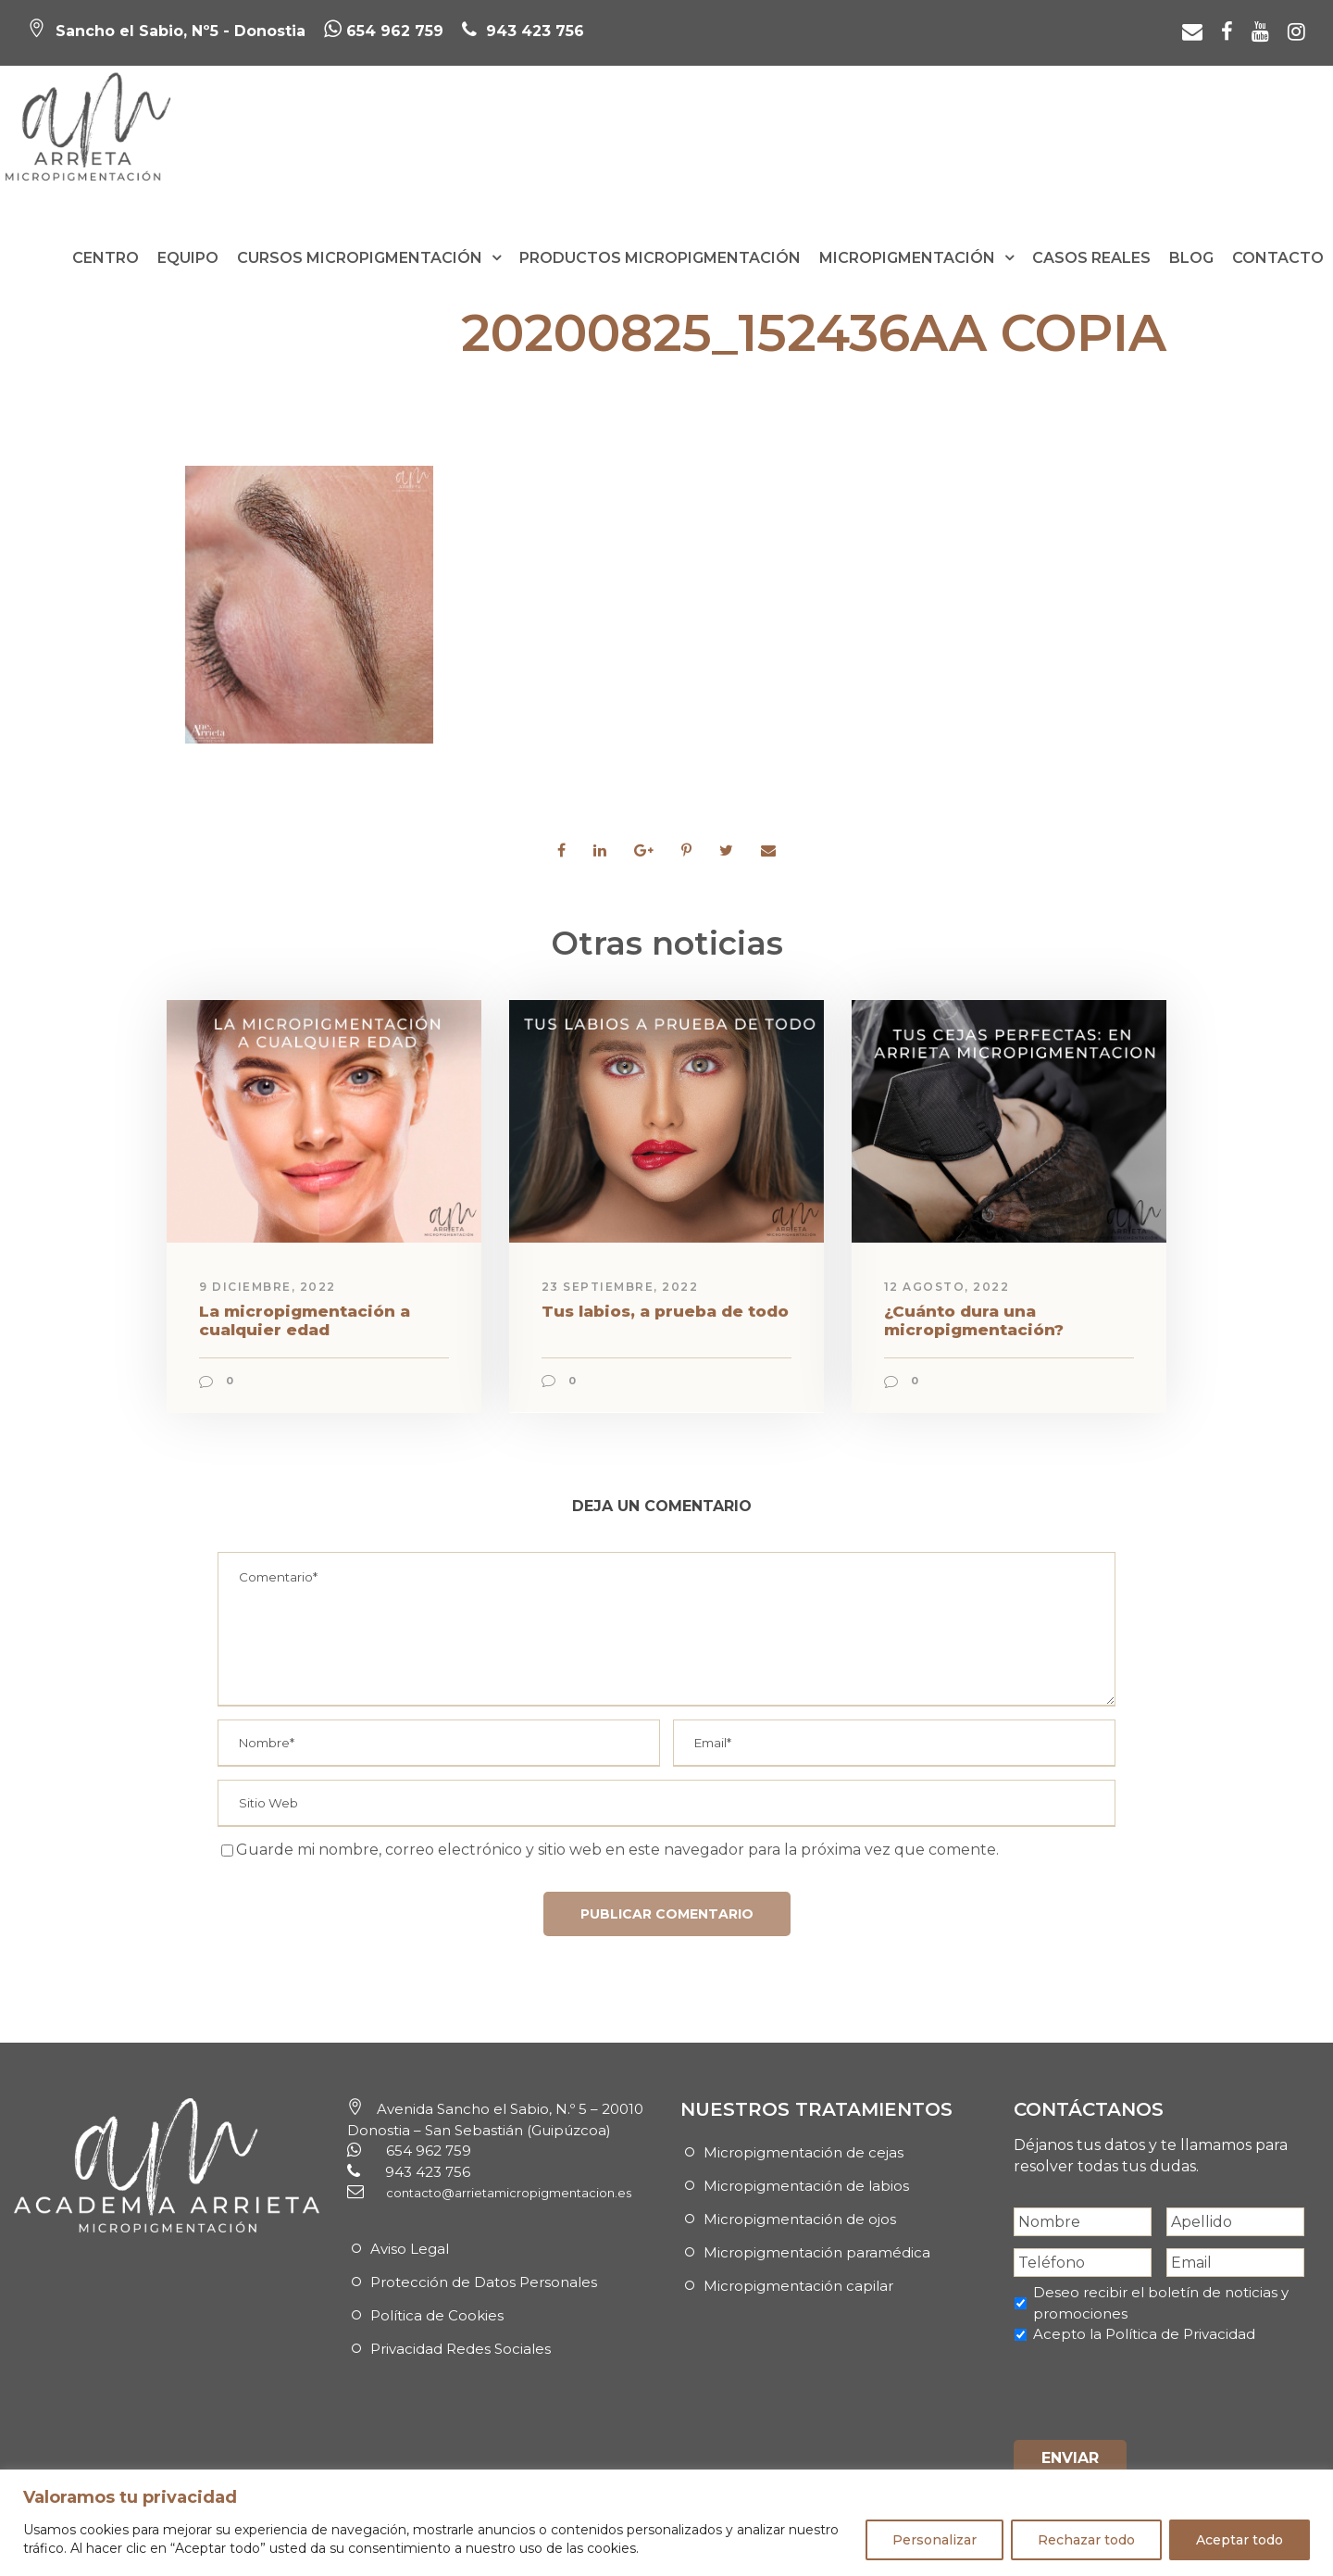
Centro (105, 258)
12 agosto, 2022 (947, 1287)
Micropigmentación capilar (798, 2286)
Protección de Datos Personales (483, 2282)
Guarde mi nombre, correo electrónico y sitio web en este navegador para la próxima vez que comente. (617, 1849)
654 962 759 (383, 31)
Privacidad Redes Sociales (460, 2348)
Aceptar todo (1239, 2540)
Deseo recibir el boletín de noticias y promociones (1161, 2302)
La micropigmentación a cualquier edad (304, 1320)
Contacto (1278, 258)
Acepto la (1144, 2334)
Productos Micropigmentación (660, 258)
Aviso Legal (409, 2248)
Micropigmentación (907, 258)
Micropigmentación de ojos (800, 2219)
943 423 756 (532, 31)
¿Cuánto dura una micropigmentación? (974, 1320)
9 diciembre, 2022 (267, 1287)
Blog (1191, 258)
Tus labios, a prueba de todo (665, 1311)
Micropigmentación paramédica (817, 2252)
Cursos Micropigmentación (359, 258)
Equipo (187, 258)
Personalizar (934, 2540)
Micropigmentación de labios (806, 2186)
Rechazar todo (1086, 2540)
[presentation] (1154, 2389)
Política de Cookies (437, 2315)
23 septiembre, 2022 (620, 1287)
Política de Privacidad (1180, 2334)
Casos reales (1091, 258)
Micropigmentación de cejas (803, 2152)
